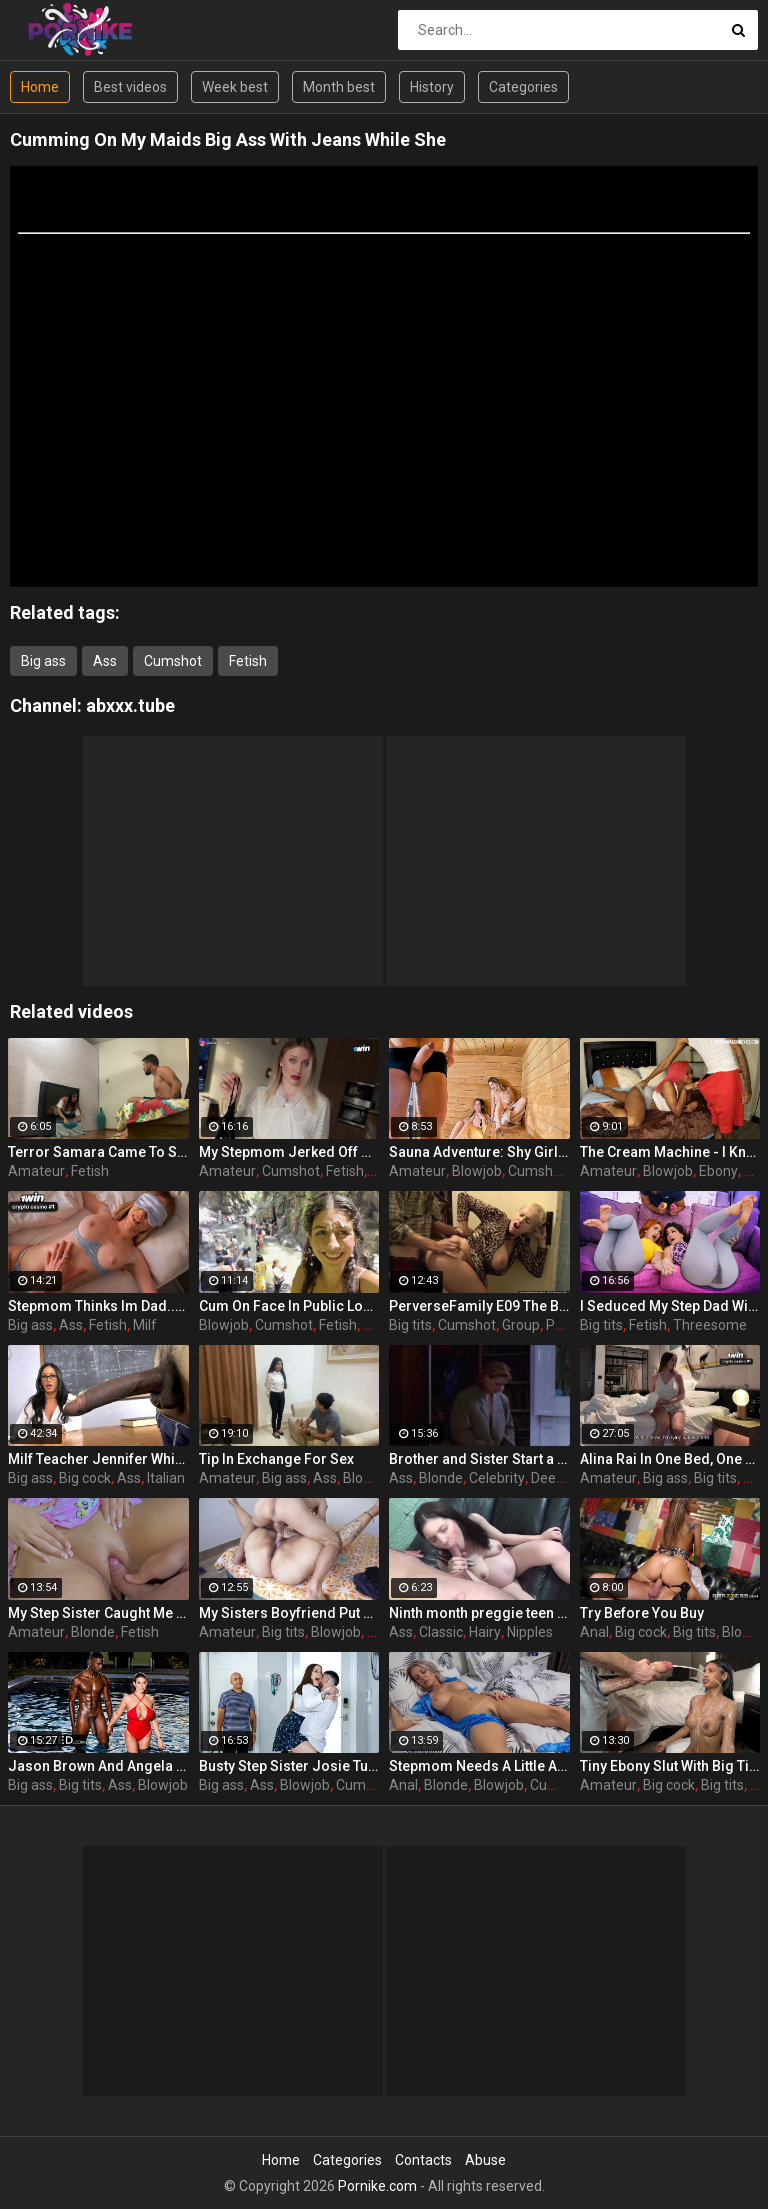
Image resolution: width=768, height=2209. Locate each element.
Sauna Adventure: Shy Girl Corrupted (479, 1152)
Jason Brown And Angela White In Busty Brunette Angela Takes (98, 1766)
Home (40, 87)
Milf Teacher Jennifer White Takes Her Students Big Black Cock (98, 1459)
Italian (166, 1478)
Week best (235, 87)
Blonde (441, 1478)
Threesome (710, 1325)
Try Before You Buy (642, 1613)
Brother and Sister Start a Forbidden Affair (479, 1459)
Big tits (410, 1325)
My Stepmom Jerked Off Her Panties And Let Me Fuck (289, 1152)
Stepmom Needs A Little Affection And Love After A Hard (479, 1766)
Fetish (248, 661)
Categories (523, 87)
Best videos (130, 87)
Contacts (423, 2160)
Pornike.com (377, 2186)
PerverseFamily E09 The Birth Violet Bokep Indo (479, 1306)
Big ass (43, 661)
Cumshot (173, 661)
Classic (441, 1632)
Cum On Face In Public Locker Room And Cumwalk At (289, 1306)
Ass (105, 661)
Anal (594, 1632)
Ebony (718, 1171)
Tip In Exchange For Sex (276, 1459)
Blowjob (477, 1171)
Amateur (36, 1171)
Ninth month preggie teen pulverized (479, 1613)
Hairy (485, 1632)
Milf (145, 1325)
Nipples (530, 1632)
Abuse (485, 2160)
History (432, 87)
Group (521, 1325)
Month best (339, 87)
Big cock (85, 1478)
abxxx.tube (130, 705)
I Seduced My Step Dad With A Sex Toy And (670, 1306)
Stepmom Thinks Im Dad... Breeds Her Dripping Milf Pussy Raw (98, 1306)
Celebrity (497, 1478)
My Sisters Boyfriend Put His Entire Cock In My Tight (289, 1613)
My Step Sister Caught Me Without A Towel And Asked (98, 1613)
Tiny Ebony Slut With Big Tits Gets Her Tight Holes (670, 1766)
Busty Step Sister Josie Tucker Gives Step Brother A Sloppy (289, 1766)
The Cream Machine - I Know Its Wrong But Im (670, 1152)
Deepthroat (567, 1478)
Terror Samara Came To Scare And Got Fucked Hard (98, 1152)
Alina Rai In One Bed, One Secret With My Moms (670, 1459)
